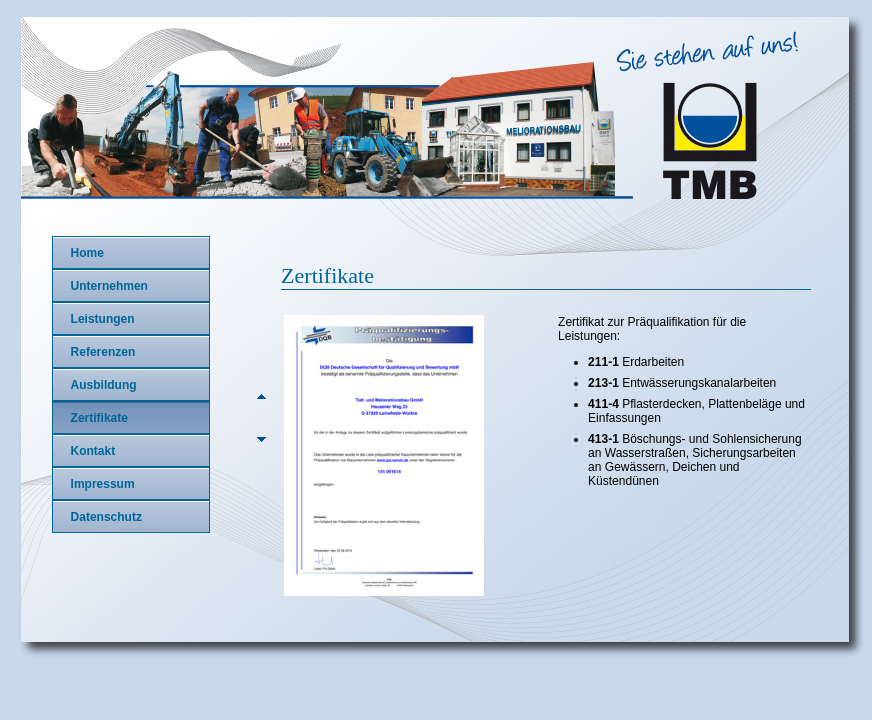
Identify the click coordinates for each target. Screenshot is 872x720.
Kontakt (93, 451)
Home (87, 253)
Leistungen (103, 319)
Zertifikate (99, 418)
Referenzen (103, 352)
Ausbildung (104, 385)
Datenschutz (106, 517)
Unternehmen (109, 286)
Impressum (103, 484)
